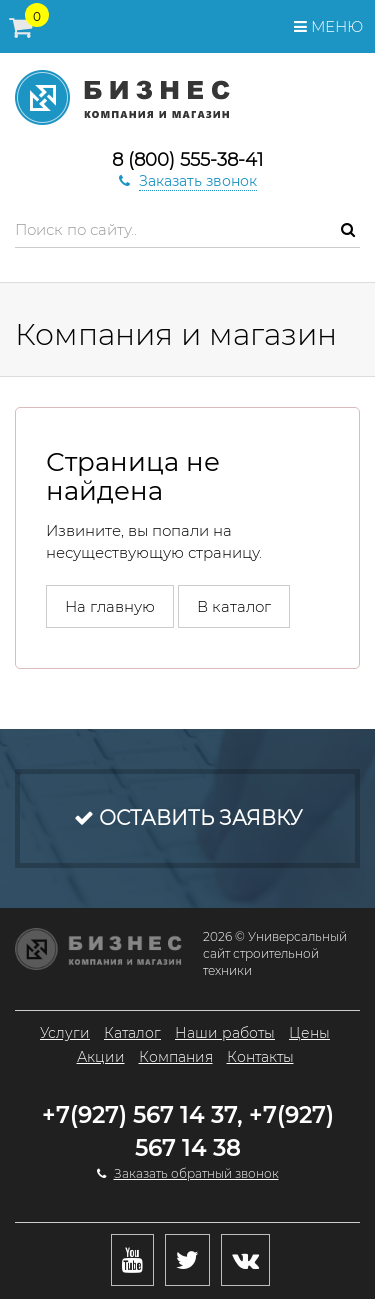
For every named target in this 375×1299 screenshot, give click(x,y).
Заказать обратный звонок (196, 1173)
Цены (309, 1033)
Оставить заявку (188, 818)
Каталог (132, 1033)
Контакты (260, 1057)
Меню (328, 26)
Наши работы (225, 1033)
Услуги (65, 1033)
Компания (176, 1057)
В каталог (234, 606)
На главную (110, 606)
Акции (101, 1057)
